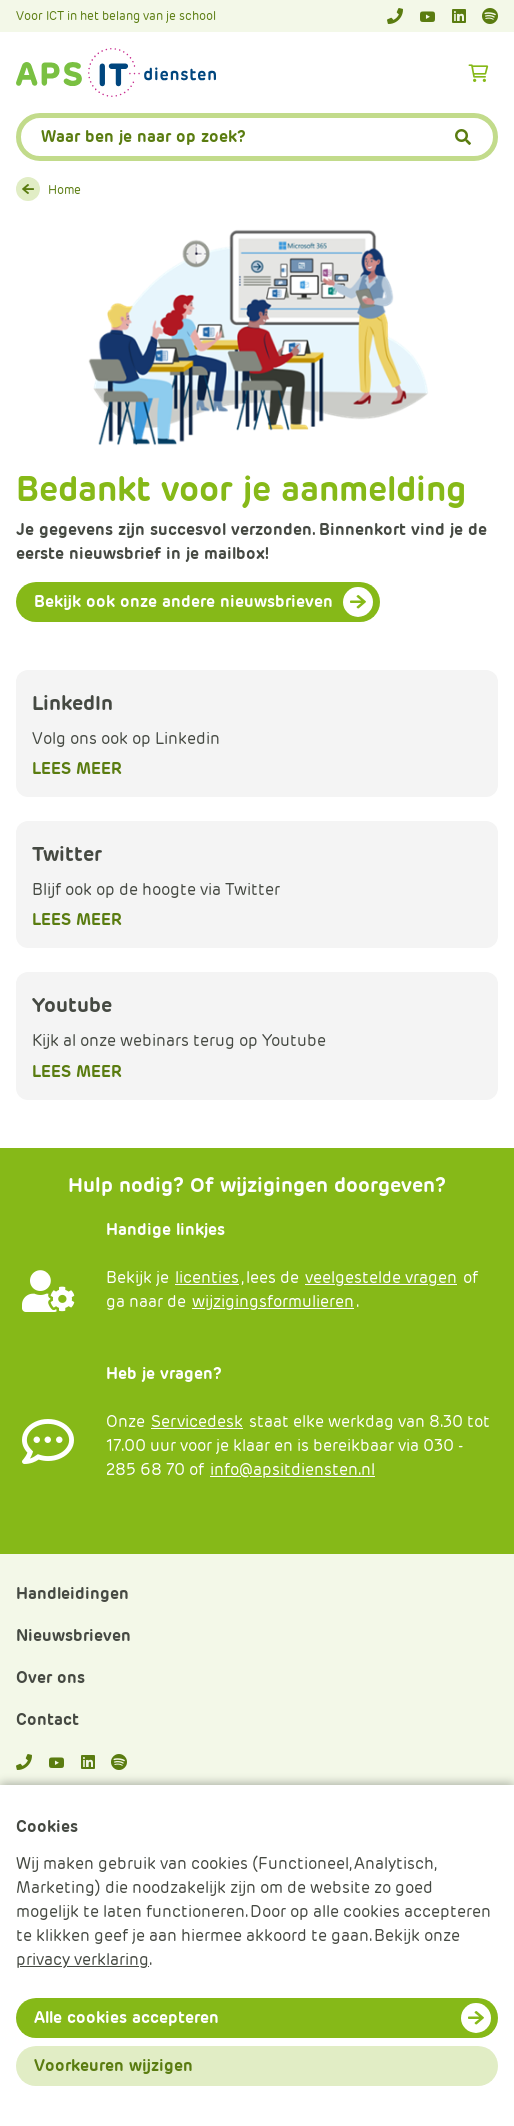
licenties (207, 1277)
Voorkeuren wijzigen (113, 2065)
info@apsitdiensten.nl (292, 1469)
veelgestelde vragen (381, 1277)
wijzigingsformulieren (273, 1301)
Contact (47, 1719)
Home (64, 189)
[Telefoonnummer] (395, 16)
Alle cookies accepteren (126, 2017)
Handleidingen (72, 1593)
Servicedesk (197, 1421)
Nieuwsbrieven (73, 1635)
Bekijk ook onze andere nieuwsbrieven (183, 601)
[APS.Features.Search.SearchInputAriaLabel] (257, 137)
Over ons (50, 1677)
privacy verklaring (82, 1959)
